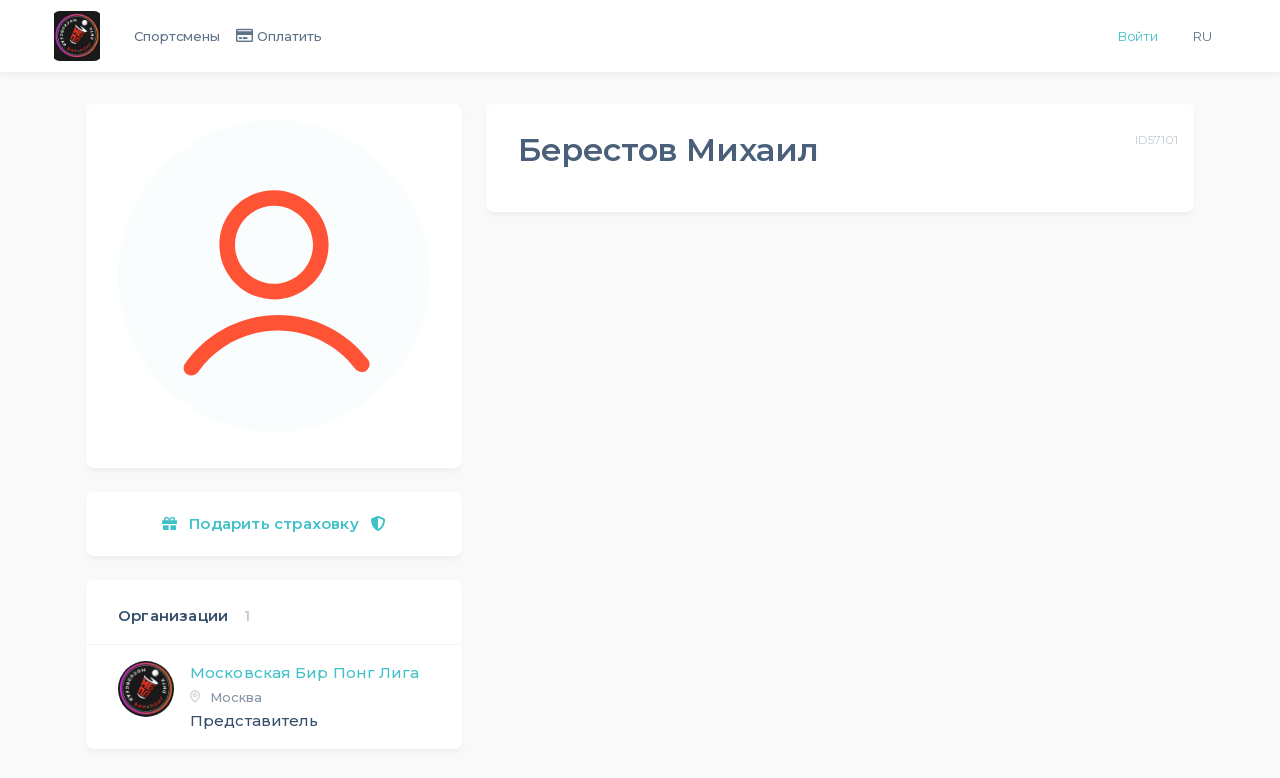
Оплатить (289, 36)
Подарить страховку (274, 523)
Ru (1202, 36)
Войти (1138, 36)
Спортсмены (177, 36)
